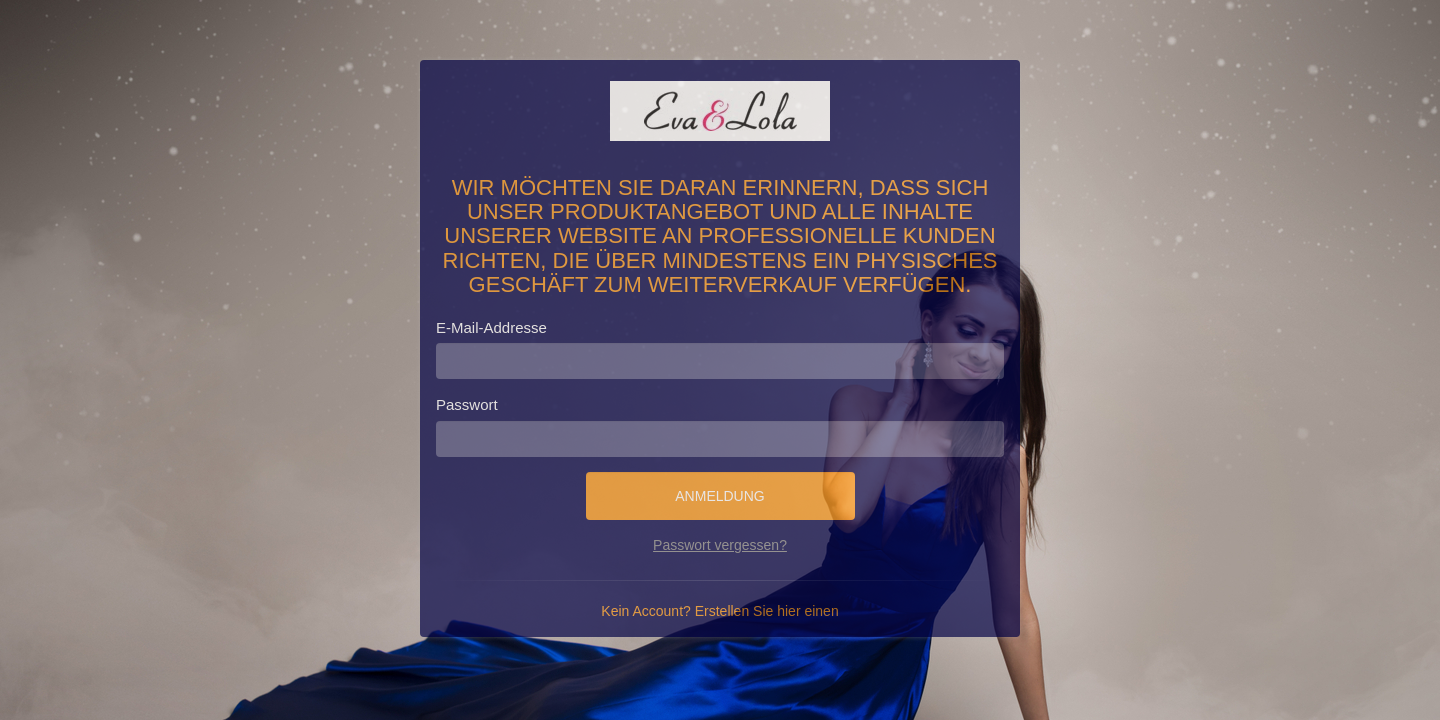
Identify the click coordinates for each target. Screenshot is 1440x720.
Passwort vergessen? (720, 545)
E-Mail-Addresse (491, 327)
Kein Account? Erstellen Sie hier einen (719, 611)
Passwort (467, 404)
